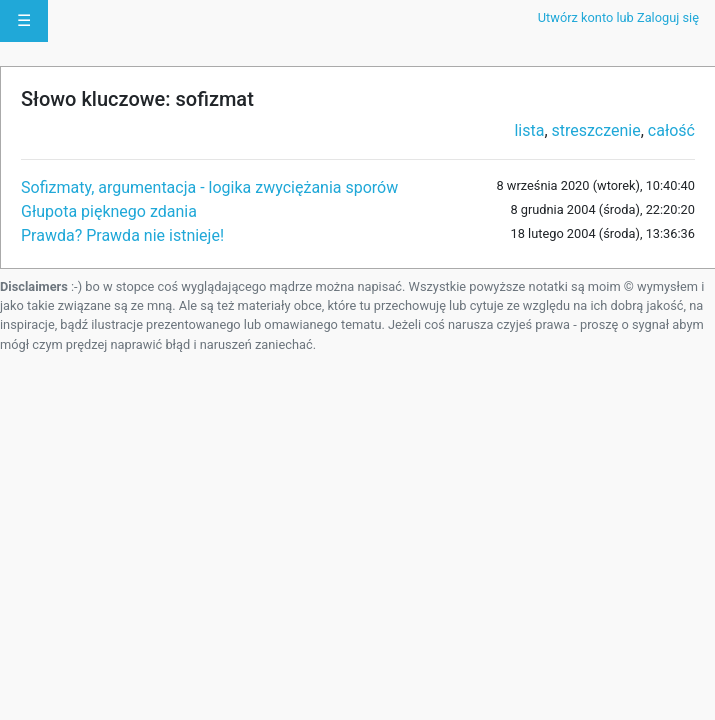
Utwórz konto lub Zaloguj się (618, 17)
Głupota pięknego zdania (109, 211)
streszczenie (596, 130)
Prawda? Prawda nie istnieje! (122, 235)
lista (529, 130)
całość (671, 130)
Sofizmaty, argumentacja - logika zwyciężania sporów (209, 187)
